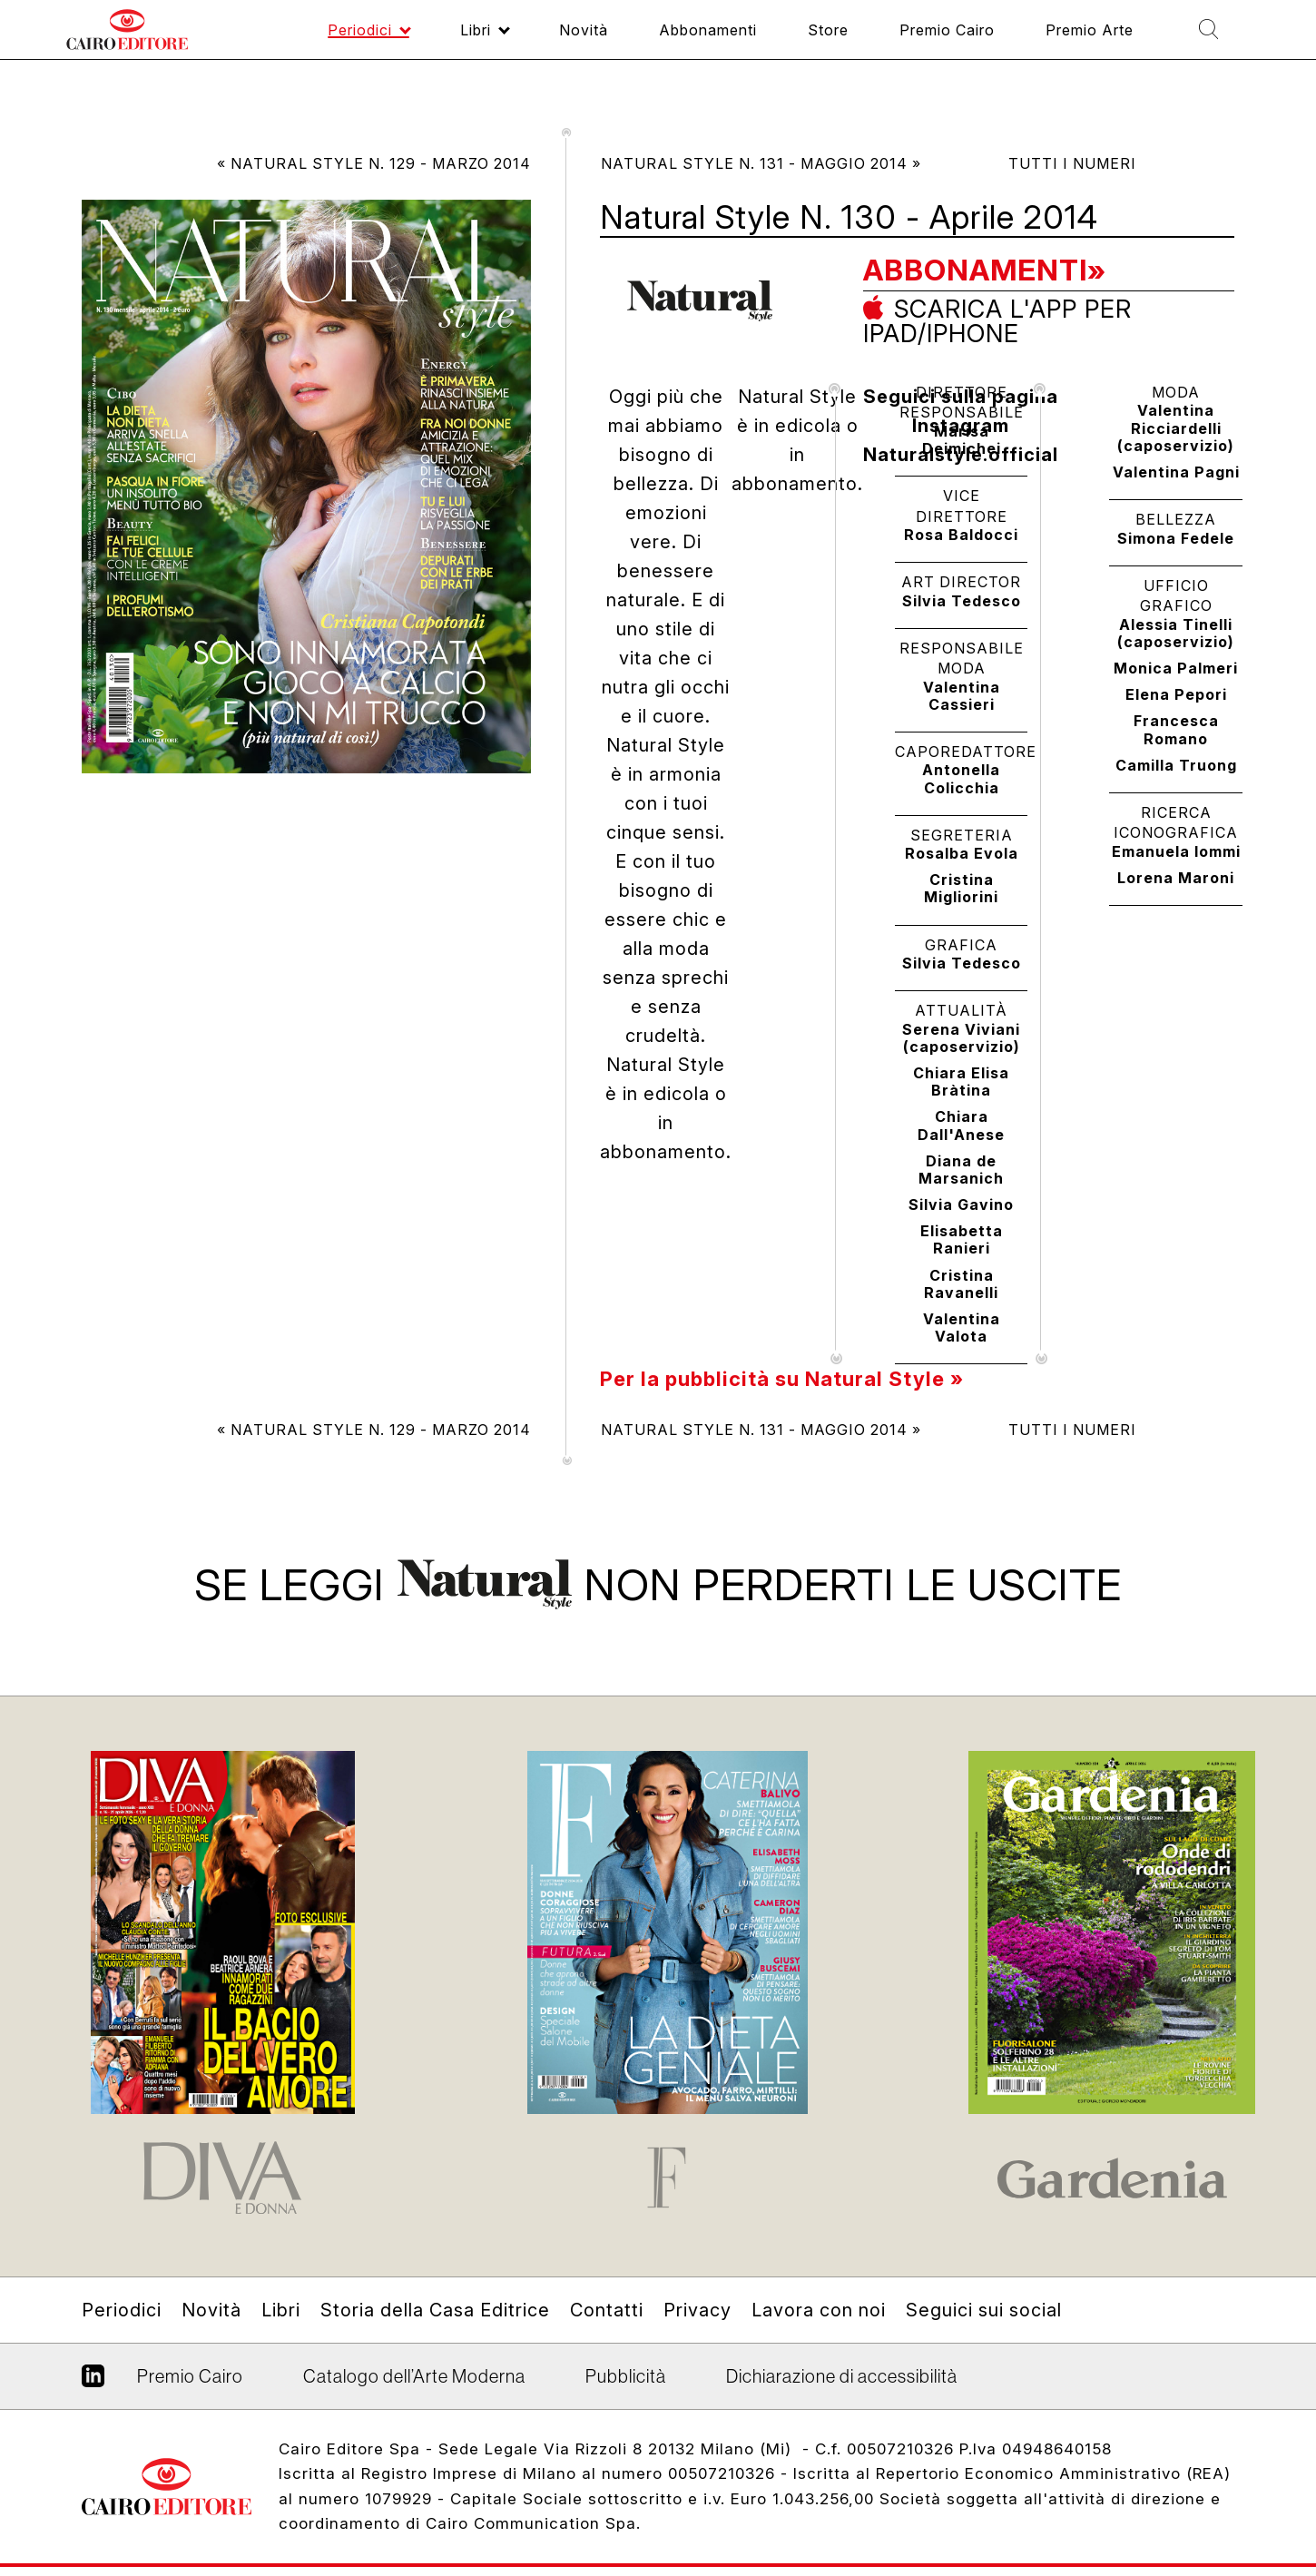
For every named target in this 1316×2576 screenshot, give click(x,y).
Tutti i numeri (1072, 163)
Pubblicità (625, 2376)
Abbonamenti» (984, 270)
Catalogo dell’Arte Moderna (414, 2376)
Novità (211, 2310)
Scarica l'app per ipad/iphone (997, 320)
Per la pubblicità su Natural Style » (782, 1379)
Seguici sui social (984, 2310)
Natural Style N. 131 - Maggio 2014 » (761, 163)
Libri (280, 2310)
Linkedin (93, 2382)
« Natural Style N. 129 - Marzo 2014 (374, 163)
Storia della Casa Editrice (435, 2310)
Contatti (606, 2310)
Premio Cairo (190, 2376)
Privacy (697, 2310)
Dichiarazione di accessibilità (842, 2376)
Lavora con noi (818, 2310)
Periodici (122, 2310)
